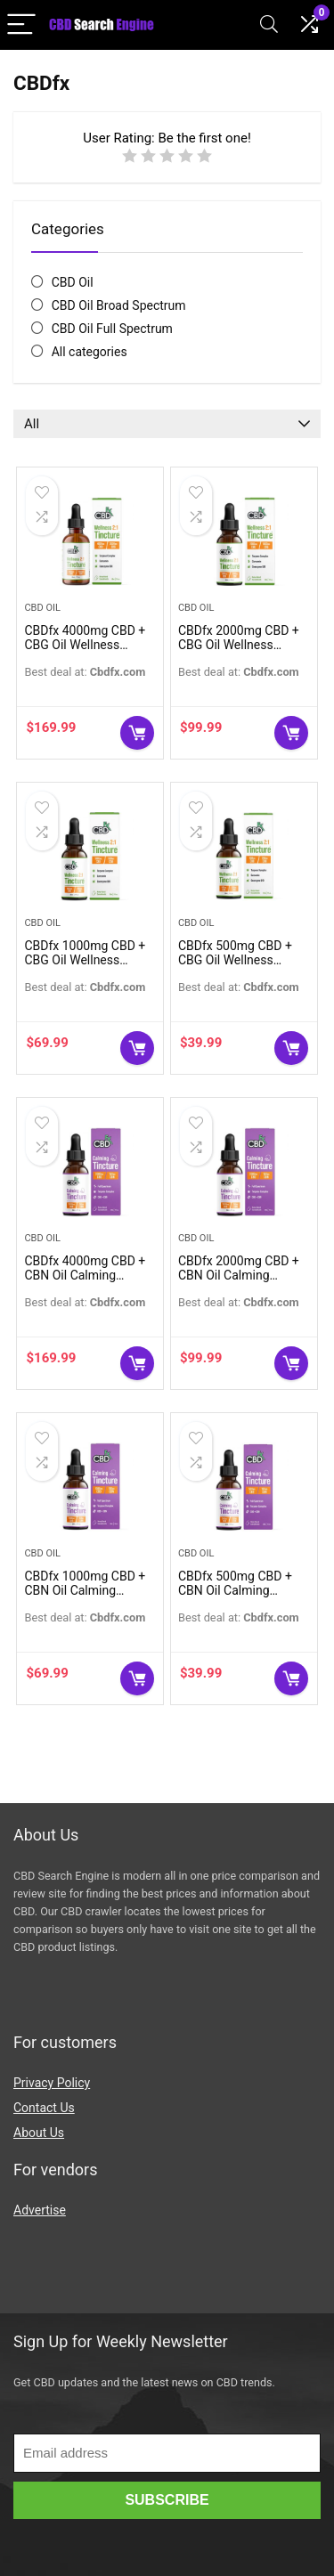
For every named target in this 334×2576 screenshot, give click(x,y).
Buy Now (137, 733)
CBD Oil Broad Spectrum (119, 305)
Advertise (39, 2210)
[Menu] (21, 25)
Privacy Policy (51, 2083)
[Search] (269, 25)
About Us (38, 2132)
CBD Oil (73, 282)
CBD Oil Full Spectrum (112, 328)
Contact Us (44, 2108)
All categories (89, 352)
